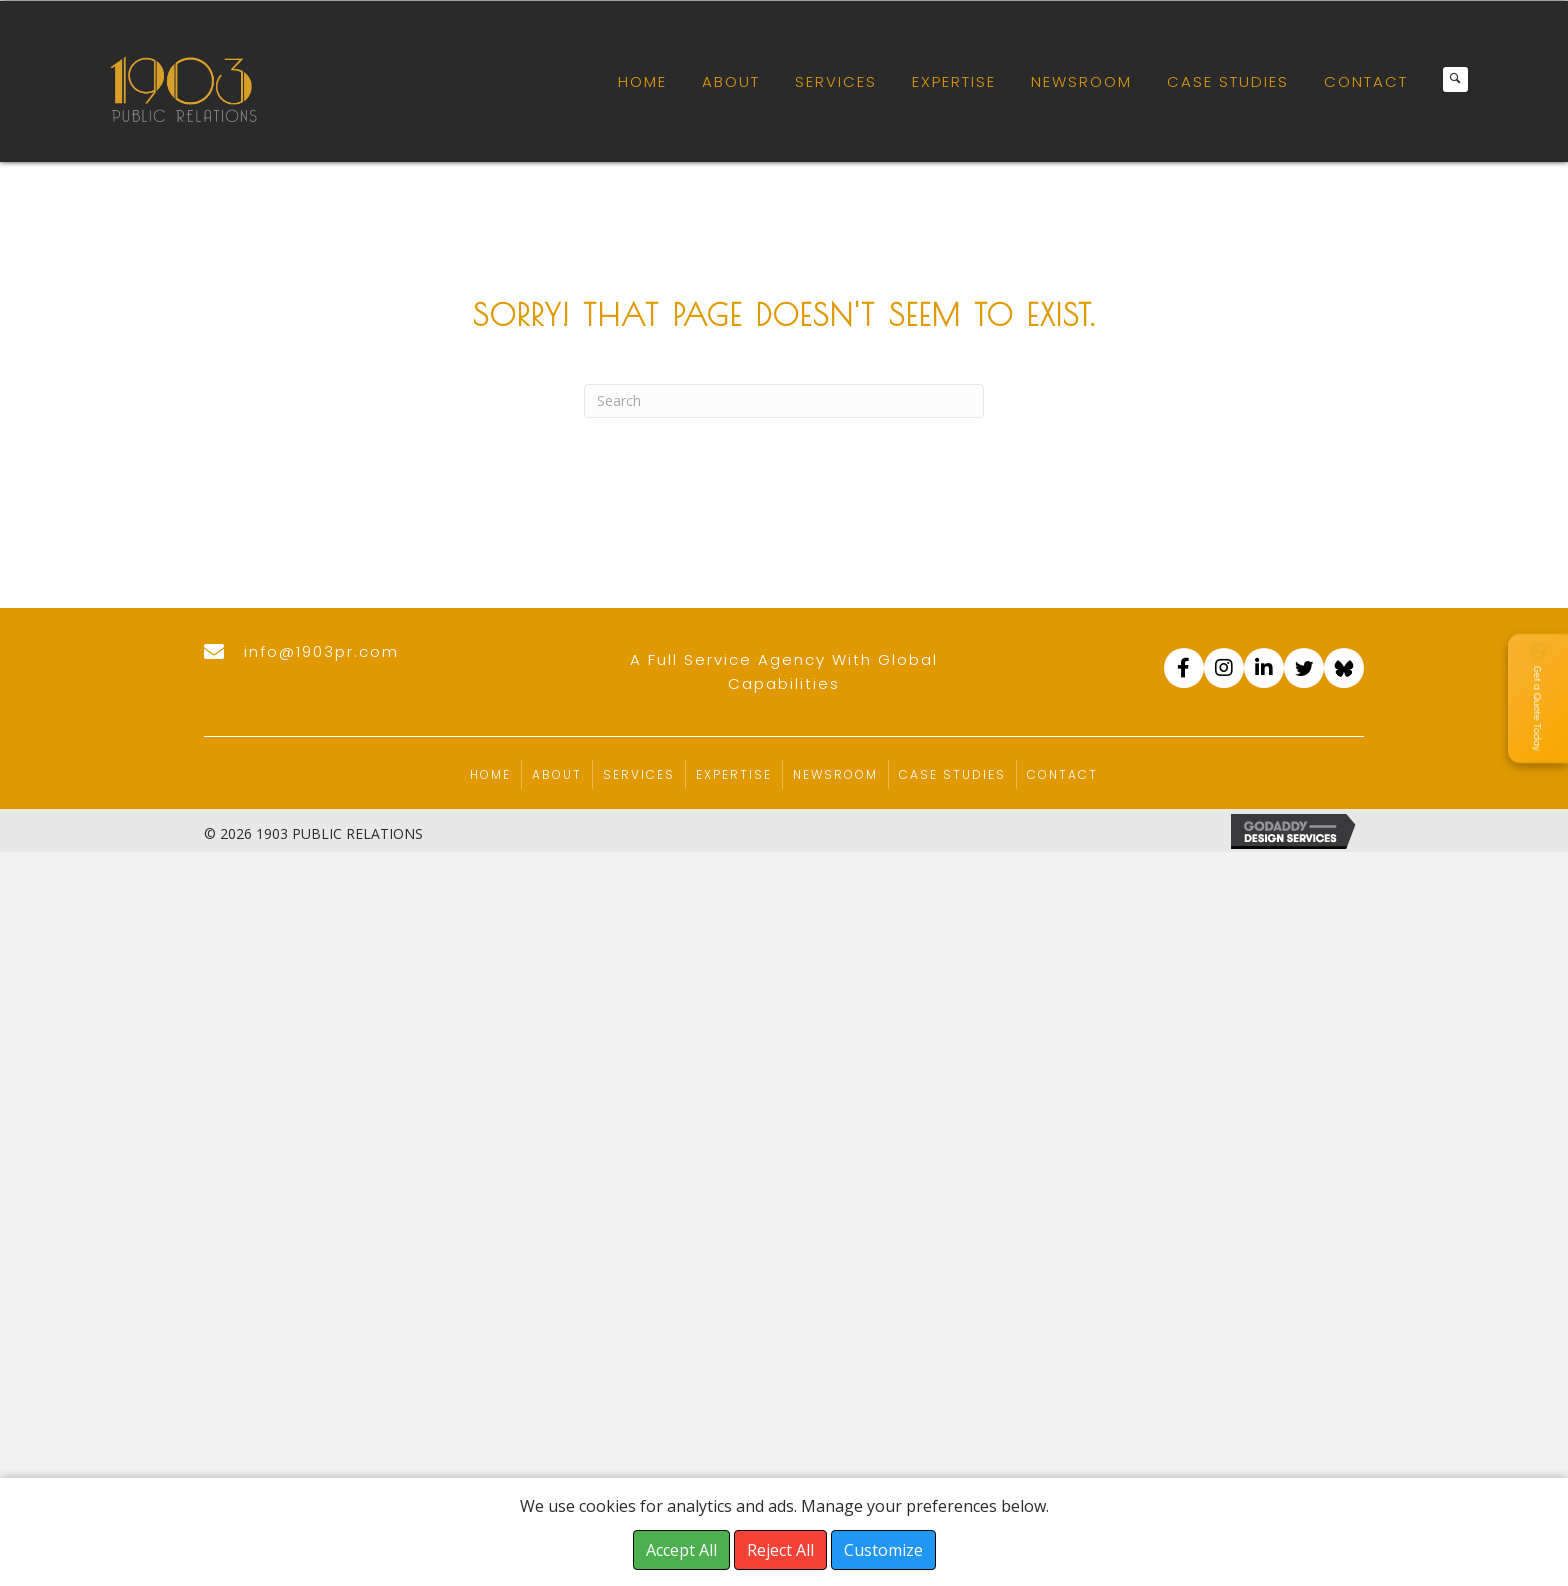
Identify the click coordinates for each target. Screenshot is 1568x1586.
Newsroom (835, 774)
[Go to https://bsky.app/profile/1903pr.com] (1344, 668)
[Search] (784, 401)
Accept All (681, 1550)
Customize (883, 1550)
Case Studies (952, 774)
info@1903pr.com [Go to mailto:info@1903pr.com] (321, 651)
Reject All (780, 1550)
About (557, 774)
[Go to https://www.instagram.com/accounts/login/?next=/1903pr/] (1224, 668)
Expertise (734, 774)
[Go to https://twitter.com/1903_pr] (1304, 668)
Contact (1062, 774)
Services (639, 774)
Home (490, 774)
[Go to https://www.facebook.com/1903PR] (1184, 668)
